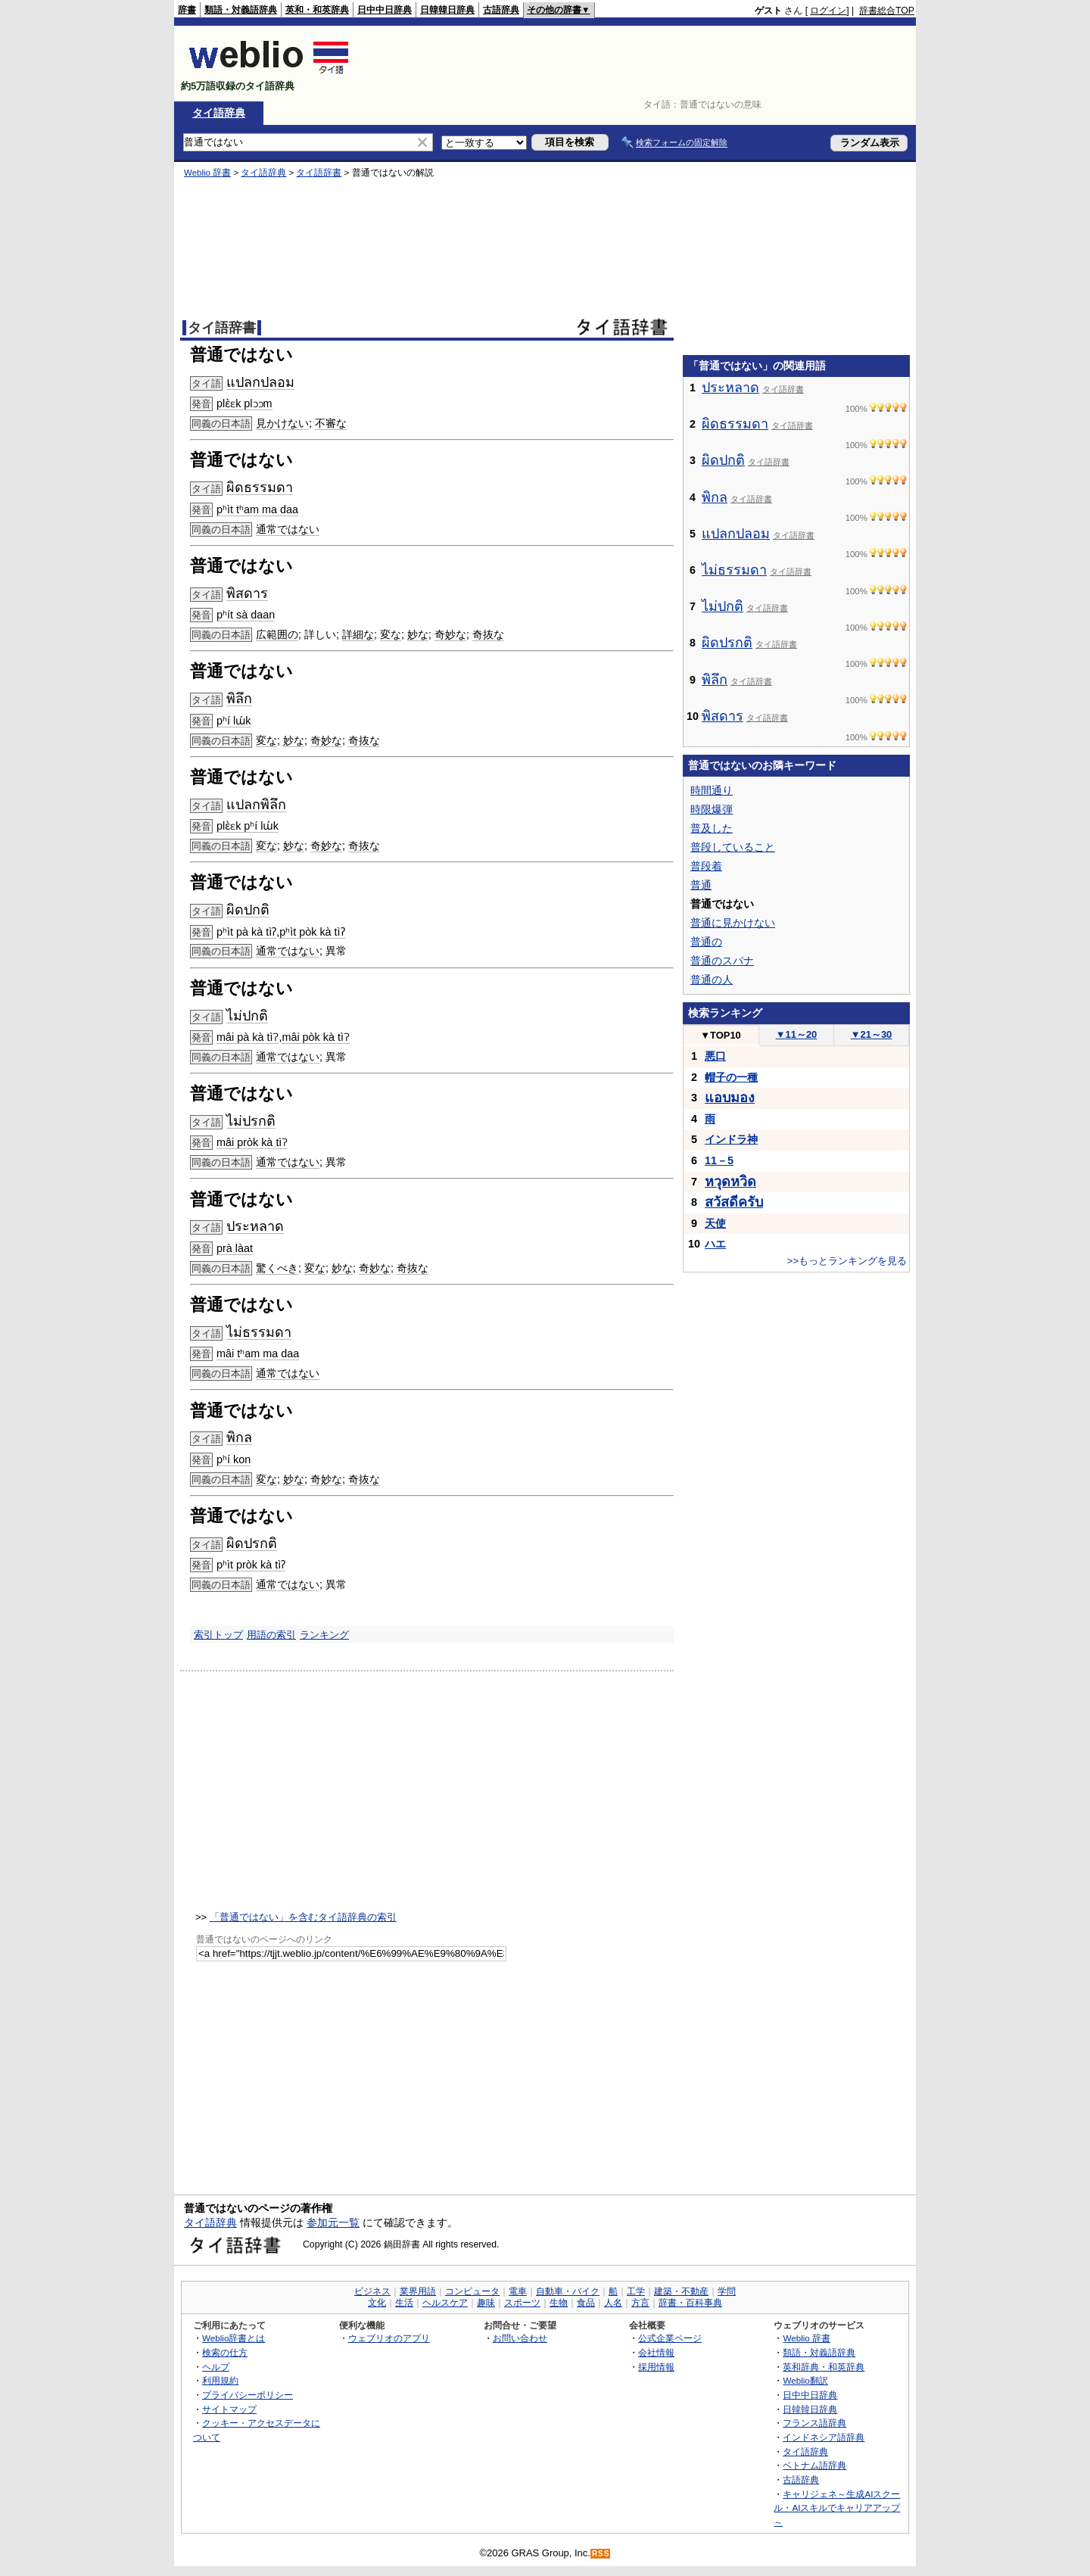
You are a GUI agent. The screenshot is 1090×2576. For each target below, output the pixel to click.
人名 (613, 2302)
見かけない (282, 423)
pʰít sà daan (245, 615)
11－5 (719, 1160)
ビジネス (372, 2291)
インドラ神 (731, 1139)
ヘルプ (215, 2367)
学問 (727, 2291)
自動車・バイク (568, 2291)
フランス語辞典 (814, 2423)
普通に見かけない (732, 923)
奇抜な (488, 634)
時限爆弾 (711, 809)
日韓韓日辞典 (447, 9)
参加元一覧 (333, 2222)
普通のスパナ (722, 961)
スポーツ (522, 2302)
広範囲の (277, 634)
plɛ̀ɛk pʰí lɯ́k (247, 826)
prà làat (234, 1248)
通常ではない (287, 529)
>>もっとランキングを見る (847, 1260)
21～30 (871, 1034)
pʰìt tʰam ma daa (257, 509)
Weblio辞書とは (233, 2338)
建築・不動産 (681, 2291)
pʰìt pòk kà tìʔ (311, 932)
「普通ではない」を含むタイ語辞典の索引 (303, 1917)
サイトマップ (229, 2409)
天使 (715, 1223)
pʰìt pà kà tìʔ (246, 932)
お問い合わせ (520, 2338)
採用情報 (656, 2367)
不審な (331, 423)
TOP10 (720, 1035)
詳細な (358, 634)
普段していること (732, 847)
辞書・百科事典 (690, 2302)
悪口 (715, 1056)
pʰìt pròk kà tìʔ (250, 1565)
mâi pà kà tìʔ (247, 1037)
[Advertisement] (638, 64)
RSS (601, 2554)
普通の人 (711, 979)
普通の (706, 942)
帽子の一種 (731, 1077)
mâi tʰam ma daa (257, 1353)
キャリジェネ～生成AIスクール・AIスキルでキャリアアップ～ (837, 2508)
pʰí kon (233, 1459)
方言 (640, 2302)
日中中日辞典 (384, 9)
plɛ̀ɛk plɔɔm (244, 403)
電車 (518, 2291)
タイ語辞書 (318, 172)
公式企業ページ (670, 2338)
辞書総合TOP (886, 10)
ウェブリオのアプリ (389, 2338)
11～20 (797, 1034)
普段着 (706, 866)
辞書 (187, 9)
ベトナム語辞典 (814, 2465)
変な (390, 634)
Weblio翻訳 (805, 2380)
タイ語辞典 (218, 113)
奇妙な (450, 634)
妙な (417, 634)
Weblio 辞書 (207, 172)
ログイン (828, 10)
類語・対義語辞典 (240, 9)
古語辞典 (501, 9)
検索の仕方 (225, 2352)
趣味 (486, 2302)
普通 (701, 885)
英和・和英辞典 (317, 9)
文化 (377, 2302)
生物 (559, 2302)
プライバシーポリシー (247, 2395)
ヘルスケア (445, 2302)
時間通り (711, 790)
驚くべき (277, 1268)
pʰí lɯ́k (233, 721)
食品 (586, 2302)
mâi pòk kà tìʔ (316, 1037)
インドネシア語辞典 (823, 2437)
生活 (404, 2302)
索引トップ (218, 1634)
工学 (636, 2291)
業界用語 (418, 2291)
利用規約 (220, 2380)
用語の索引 (271, 1634)
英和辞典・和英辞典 (823, 2367)
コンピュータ (472, 2291)
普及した (711, 828)
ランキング (324, 1634)
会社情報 (656, 2352)
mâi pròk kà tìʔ (252, 1142)
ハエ (715, 1244)
